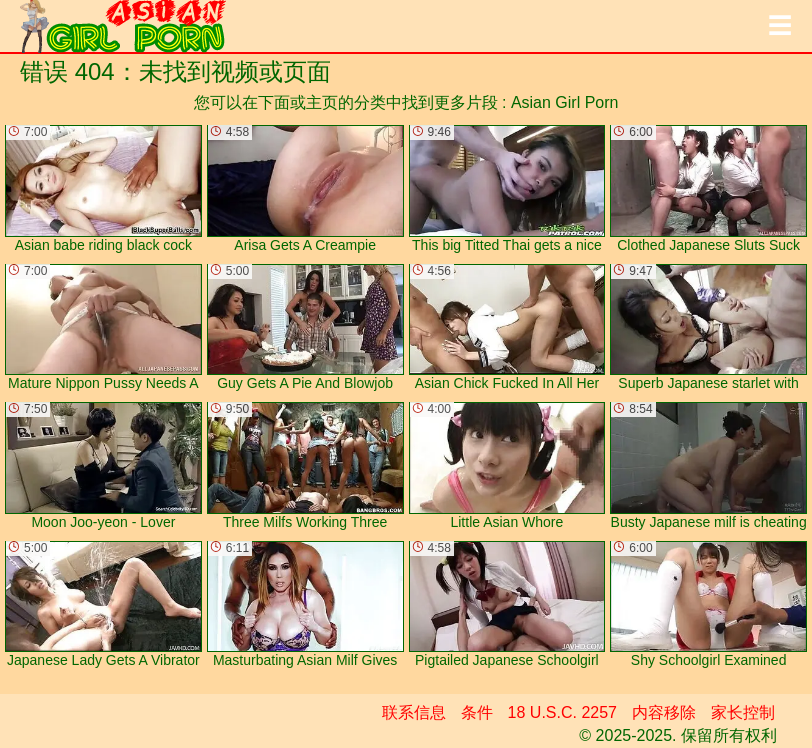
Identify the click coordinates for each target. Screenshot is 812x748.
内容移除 (664, 712)
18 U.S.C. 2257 (562, 712)
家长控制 (743, 712)
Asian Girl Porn (565, 102)
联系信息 (414, 712)
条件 (477, 712)
